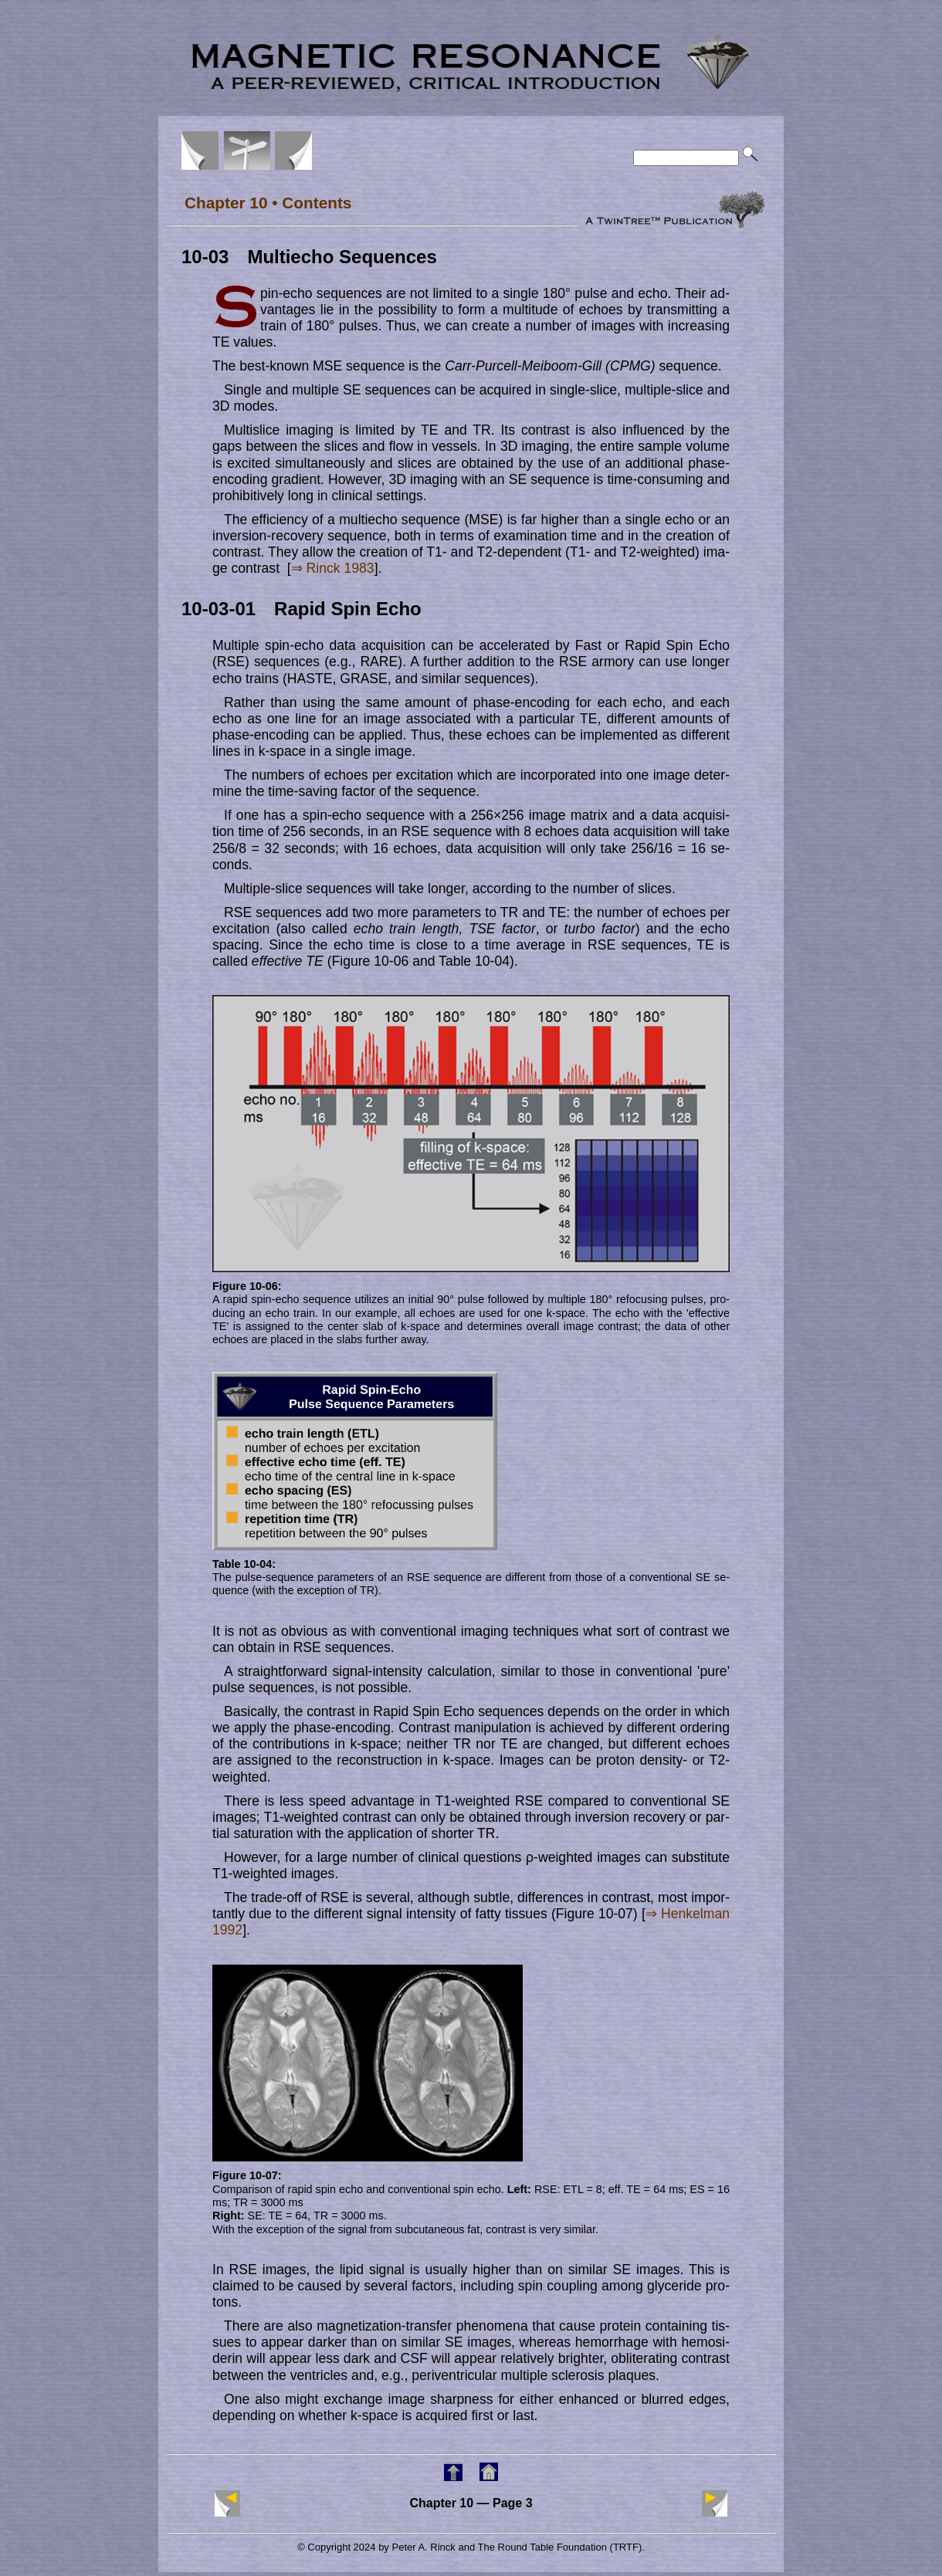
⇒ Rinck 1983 (332, 568)
